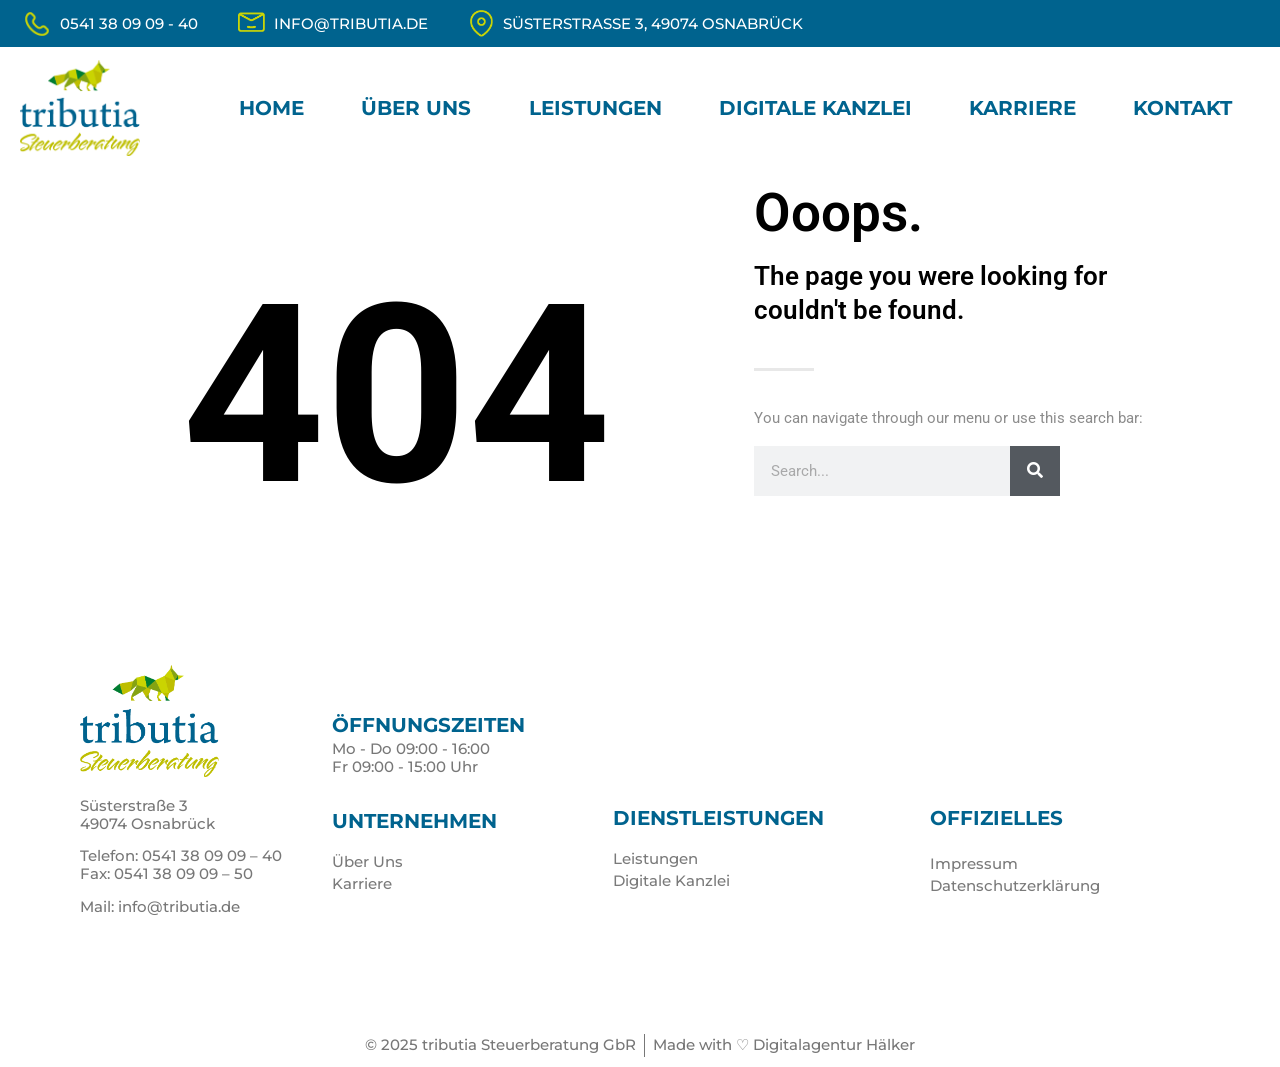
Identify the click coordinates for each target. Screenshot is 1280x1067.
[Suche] (1035, 471)
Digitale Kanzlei (815, 108)
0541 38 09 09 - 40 (129, 23)
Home (271, 108)
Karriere (1022, 108)
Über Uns (416, 108)
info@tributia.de (351, 23)
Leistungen (595, 108)
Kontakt (1182, 108)
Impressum (974, 863)
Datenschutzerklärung (1015, 885)
